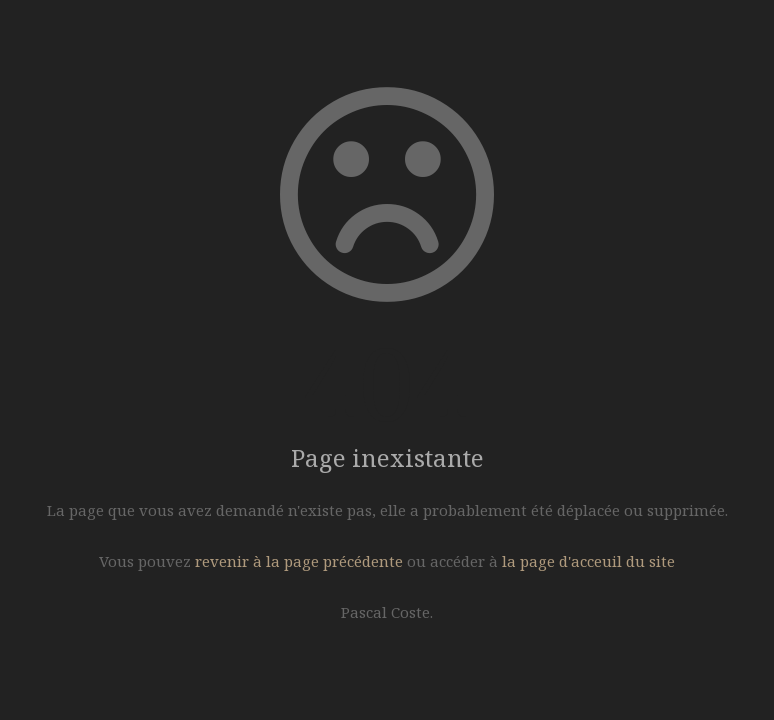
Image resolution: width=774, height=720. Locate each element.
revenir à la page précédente (299, 561)
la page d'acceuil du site (588, 561)
